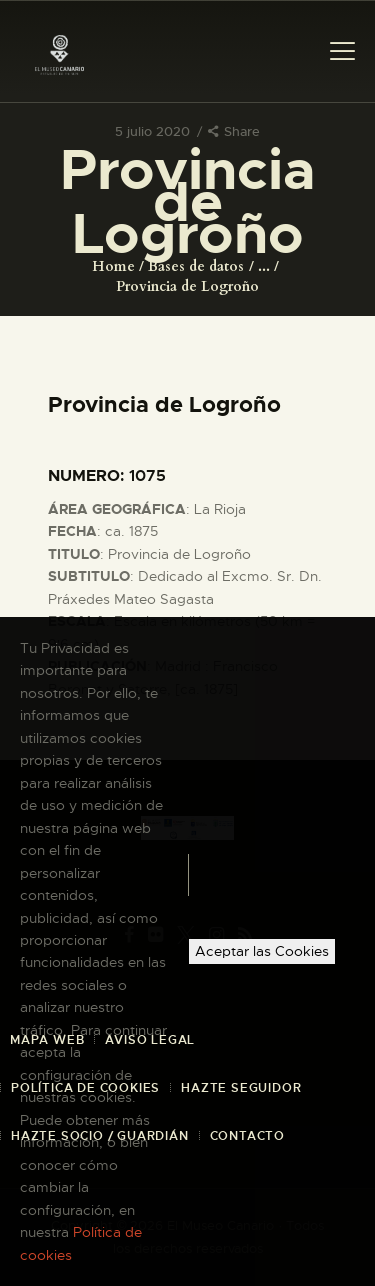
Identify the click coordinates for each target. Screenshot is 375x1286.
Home (113, 266)
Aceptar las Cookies (262, 951)
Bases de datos (196, 266)
